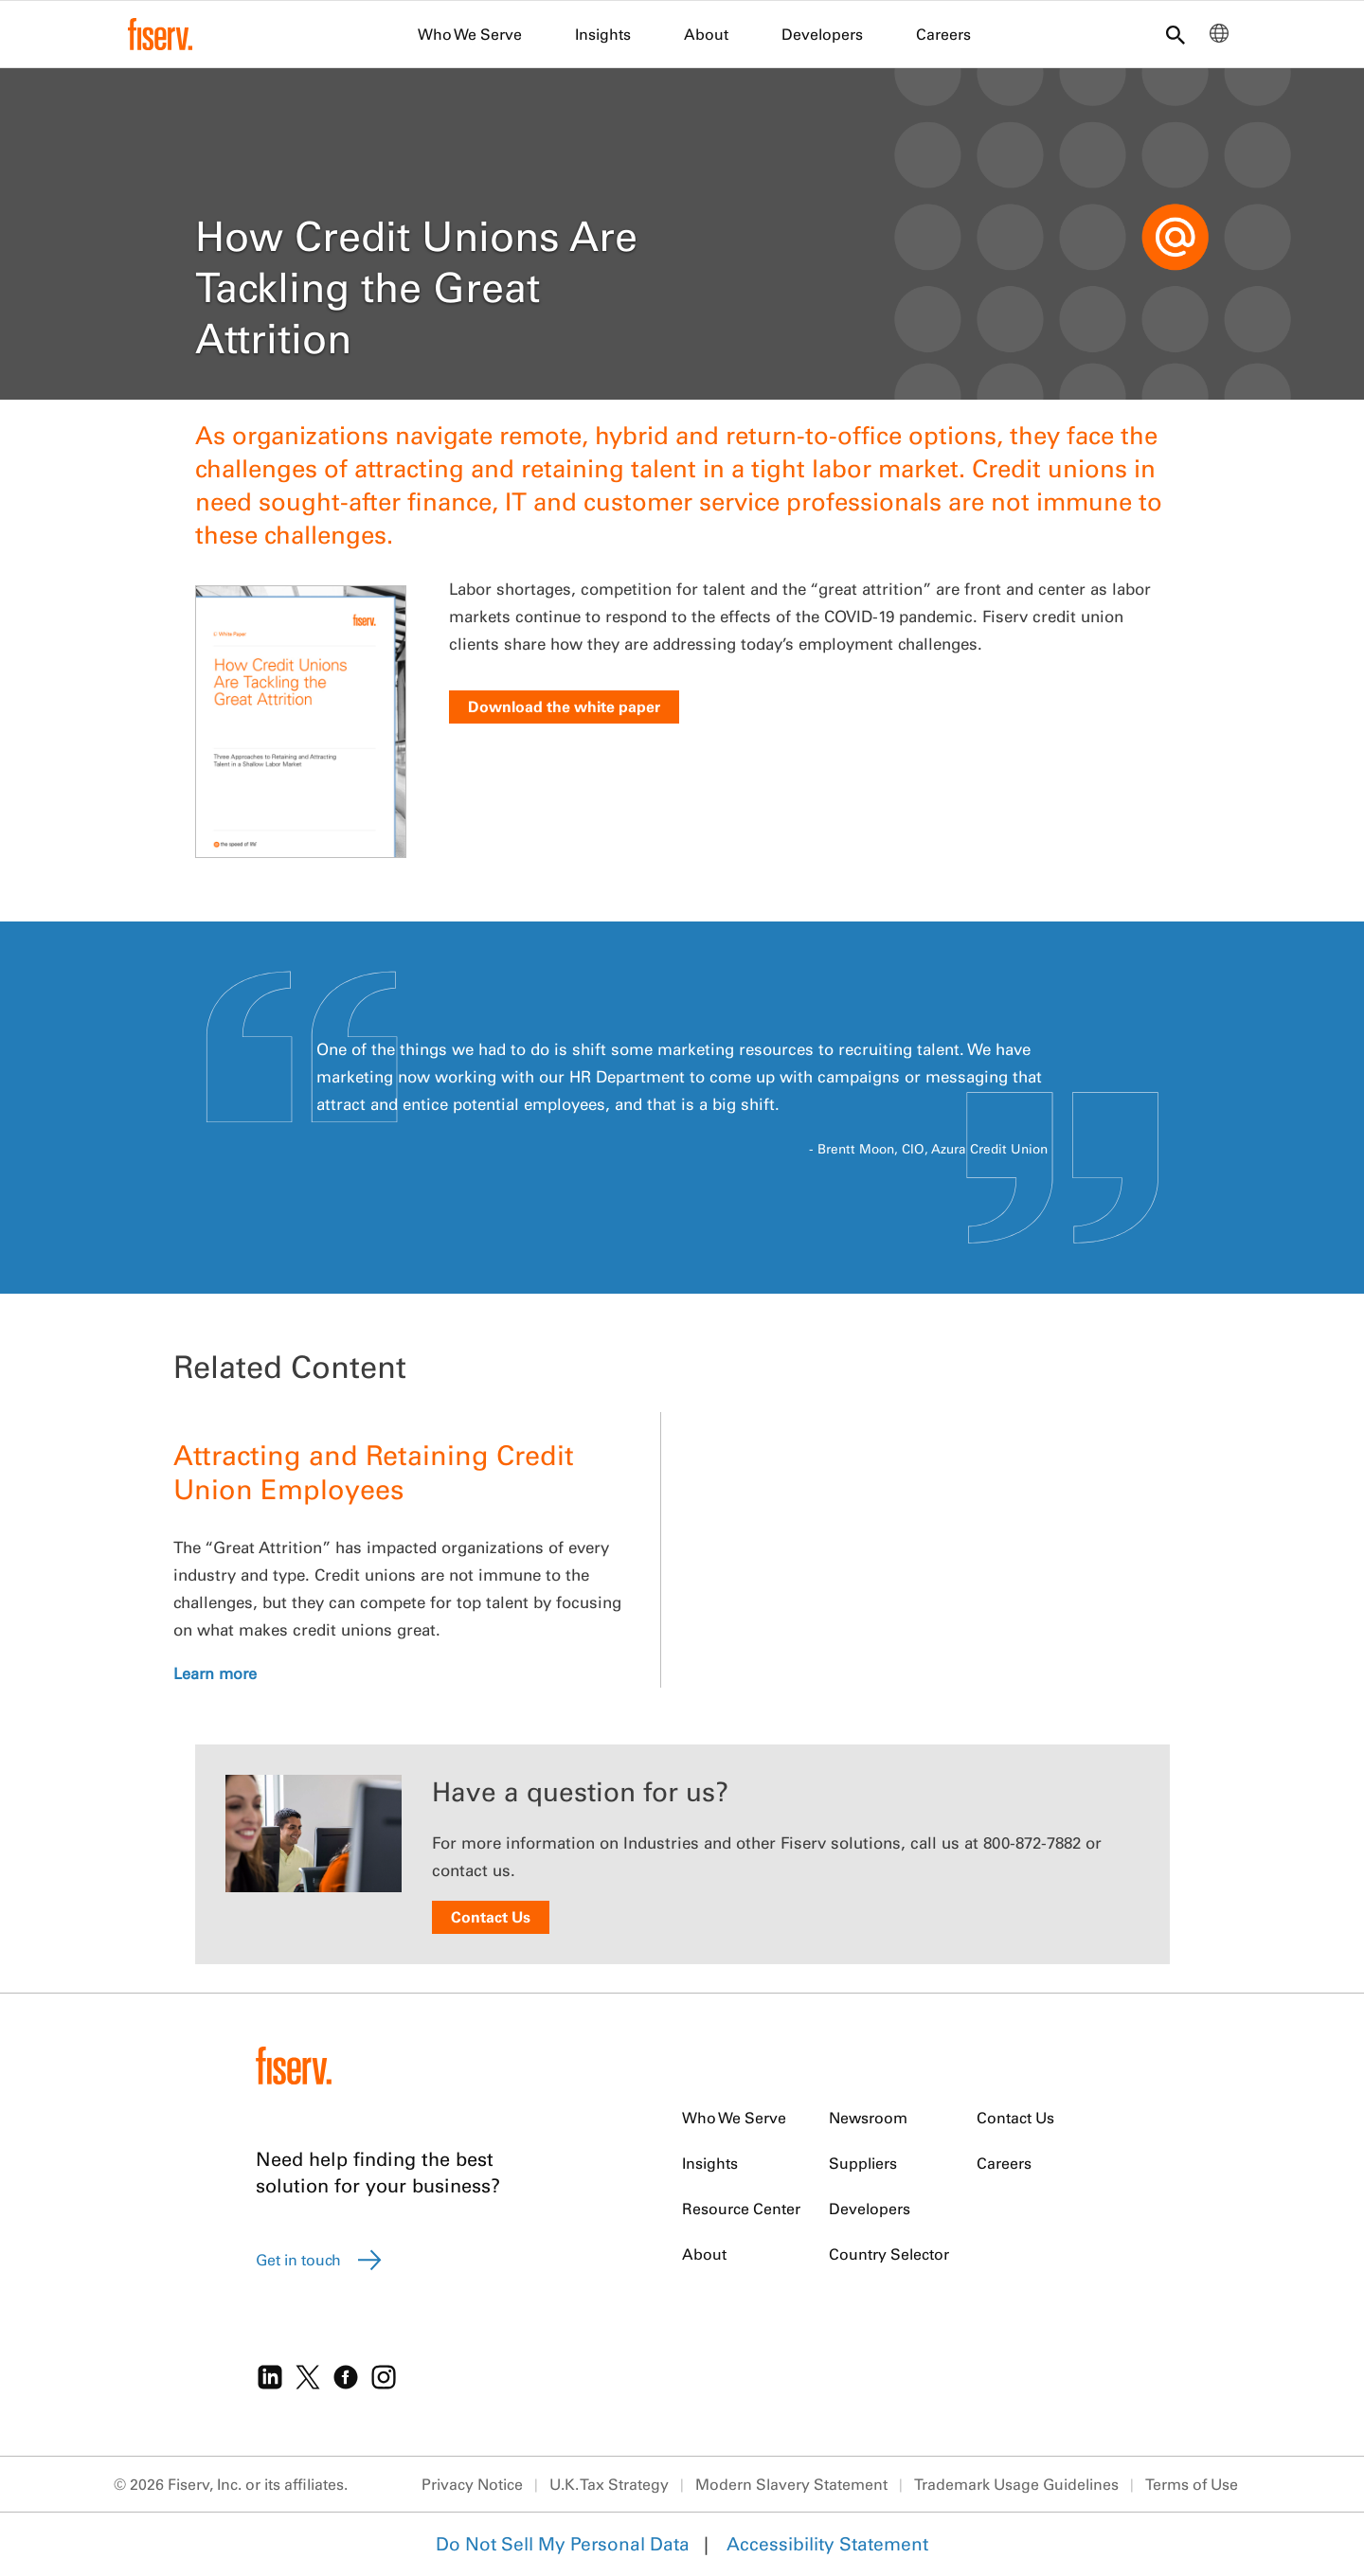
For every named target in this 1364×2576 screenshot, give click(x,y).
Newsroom (868, 2117)
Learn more (215, 1673)
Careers (943, 34)
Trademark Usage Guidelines (1016, 2484)
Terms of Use (1191, 2484)
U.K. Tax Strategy (609, 2484)
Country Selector (889, 2254)
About (706, 34)
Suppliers (863, 2163)
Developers (822, 34)
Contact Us (490, 1916)
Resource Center (741, 2208)
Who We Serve (470, 34)
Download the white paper (564, 706)
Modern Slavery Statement (791, 2484)
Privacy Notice (472, 2484)
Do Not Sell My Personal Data (563, 2543)
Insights (603, 34)
